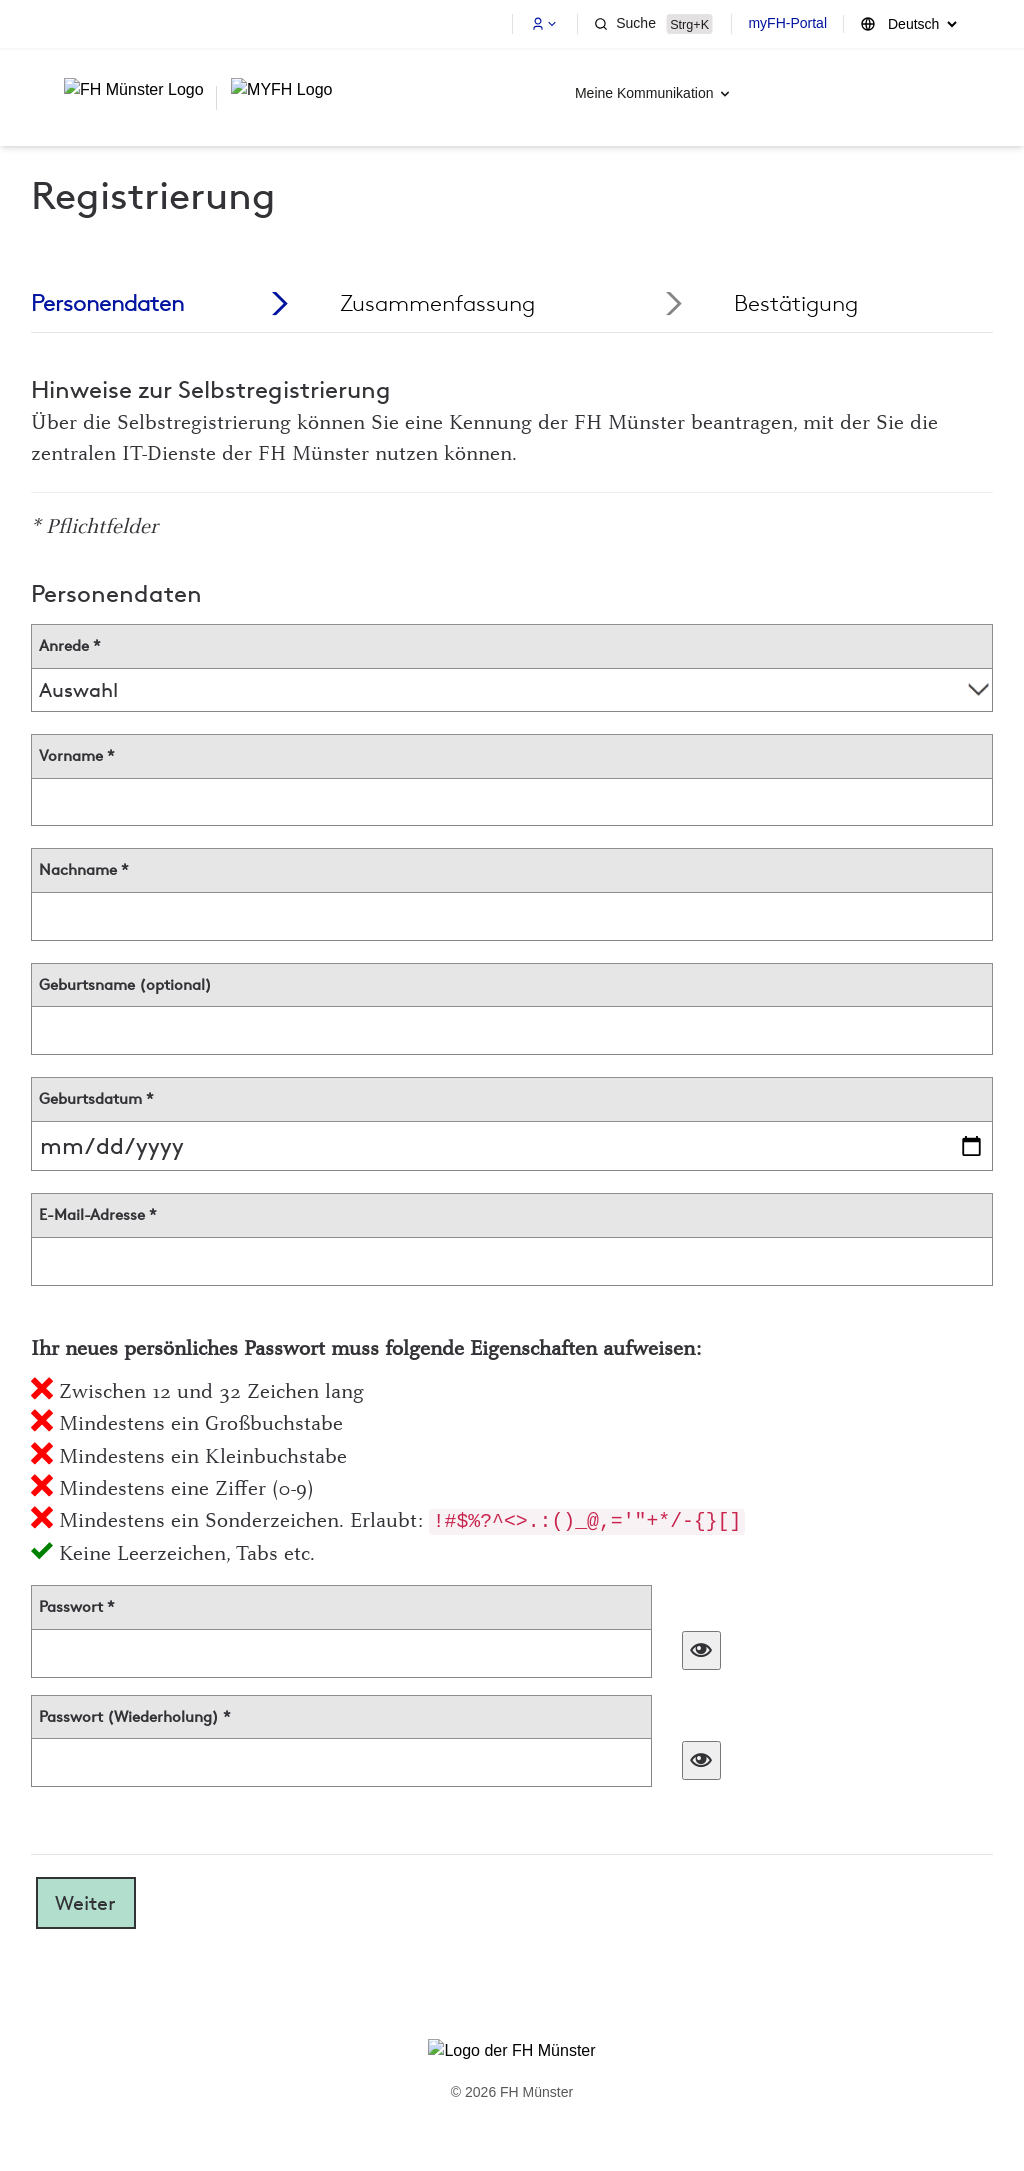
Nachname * (84, 870)
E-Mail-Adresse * (98, 1215)
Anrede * (70, 646)
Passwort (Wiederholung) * (135, 1717)
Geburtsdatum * (96, 1099)
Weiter (85, 1903)
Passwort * (77, 1607)
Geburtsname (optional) (125, 985)
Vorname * (77, 756)
